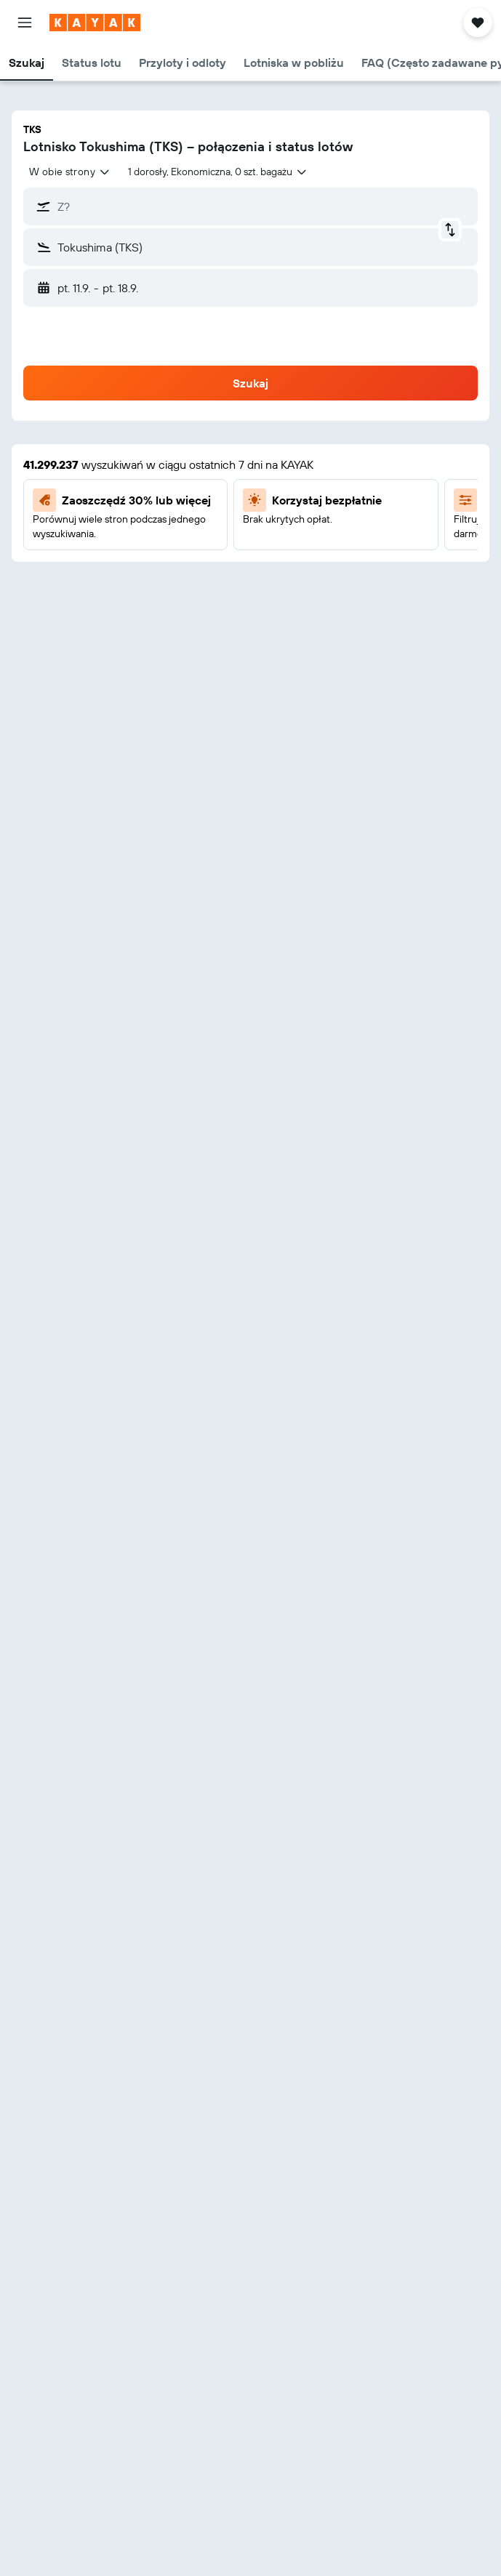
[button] (25, 23)
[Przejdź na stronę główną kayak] (94, 22)
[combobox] (69, 171)
